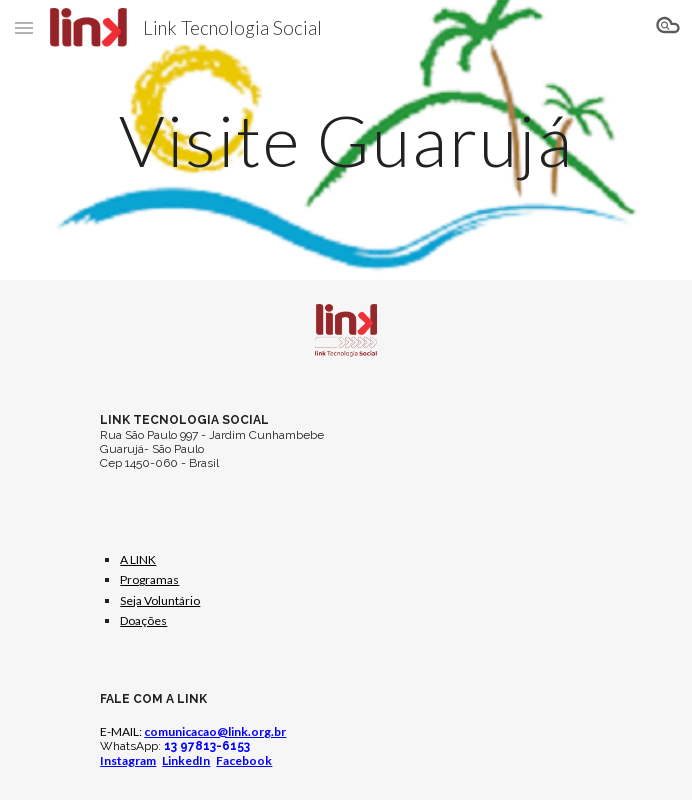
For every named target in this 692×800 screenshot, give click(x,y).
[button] (24, 27)
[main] (345, 140)
